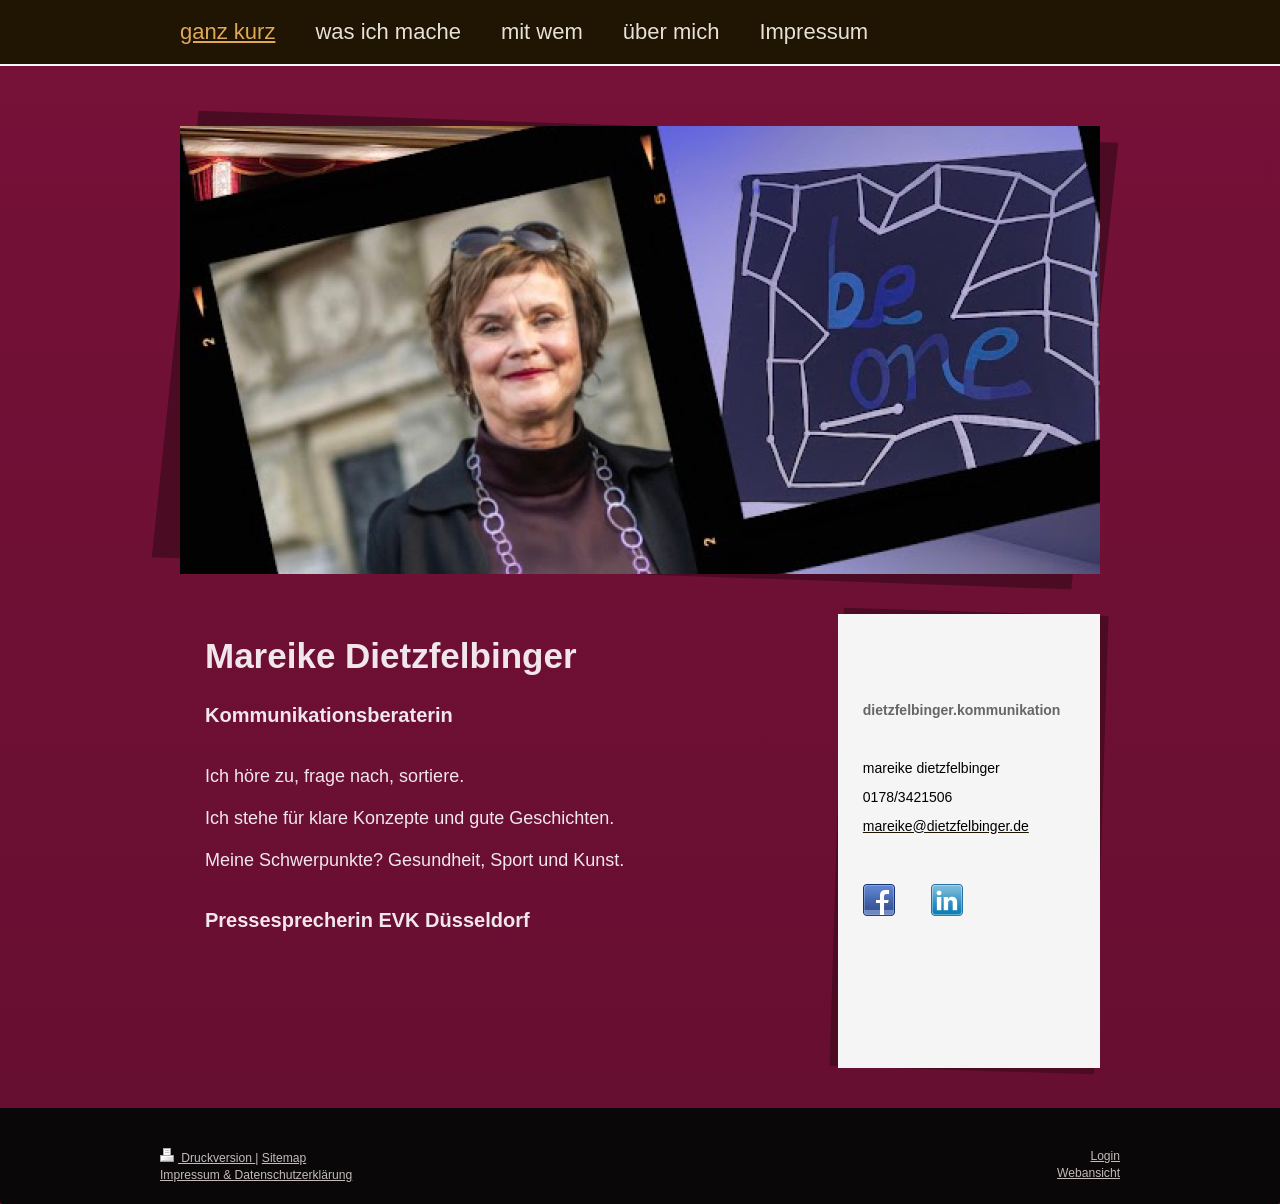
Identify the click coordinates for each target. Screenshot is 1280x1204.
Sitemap (284, 1158)
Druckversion (207, 1158)
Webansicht (1088, 1173)
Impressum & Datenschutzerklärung (256, 1175)
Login (1105, 1156)
